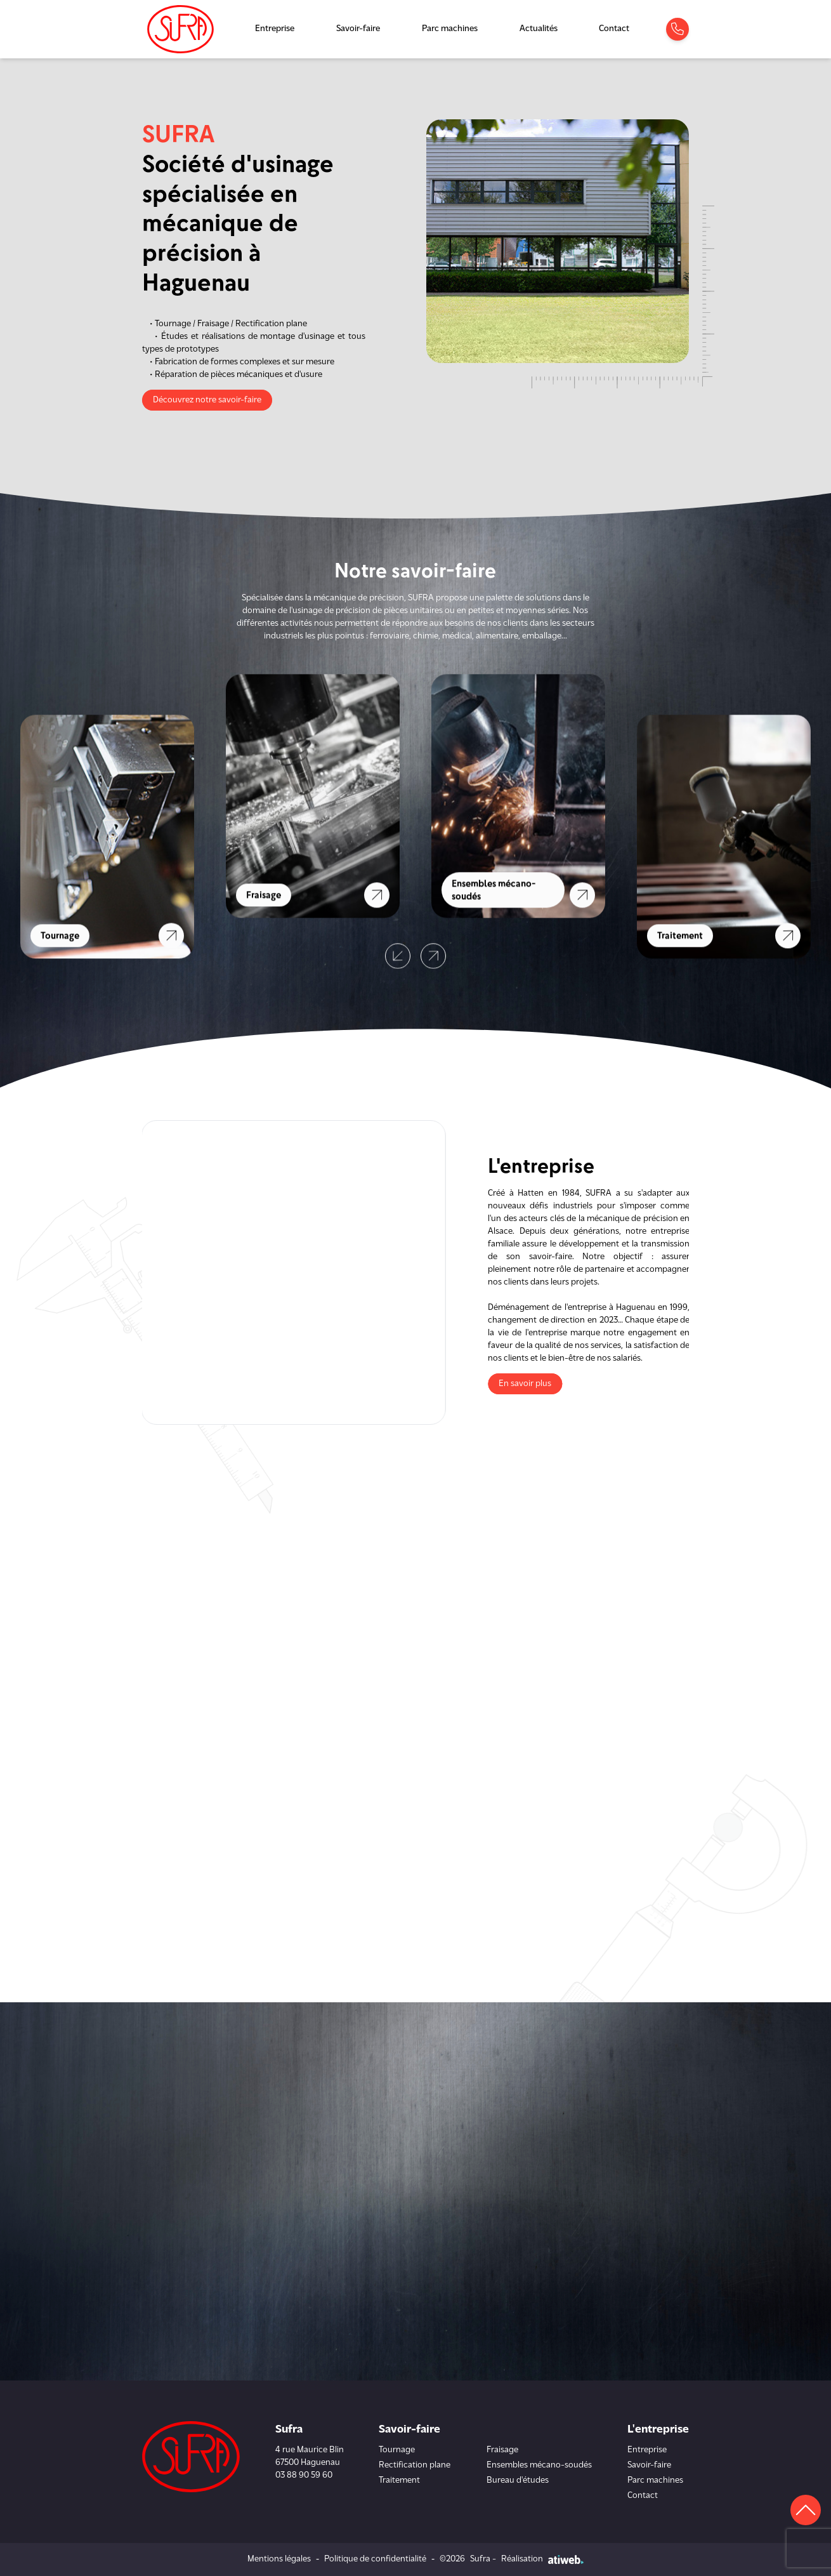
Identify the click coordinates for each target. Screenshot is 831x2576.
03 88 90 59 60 (303, 2475)
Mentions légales (279, 2559)
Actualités (539, 29)
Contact (614, 29)
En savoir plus (531, 1384)
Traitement (399, 2480)
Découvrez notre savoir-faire (207, 400)
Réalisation (542, 2559)
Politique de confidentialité (375, 2559)
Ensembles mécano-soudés (539, 2465)
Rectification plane (414, 2465)
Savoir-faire (358, 29)
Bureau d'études (518, 2480)
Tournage (397, 2450)
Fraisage (502, 2450)
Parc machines (450, 29)
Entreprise (274, 29)
